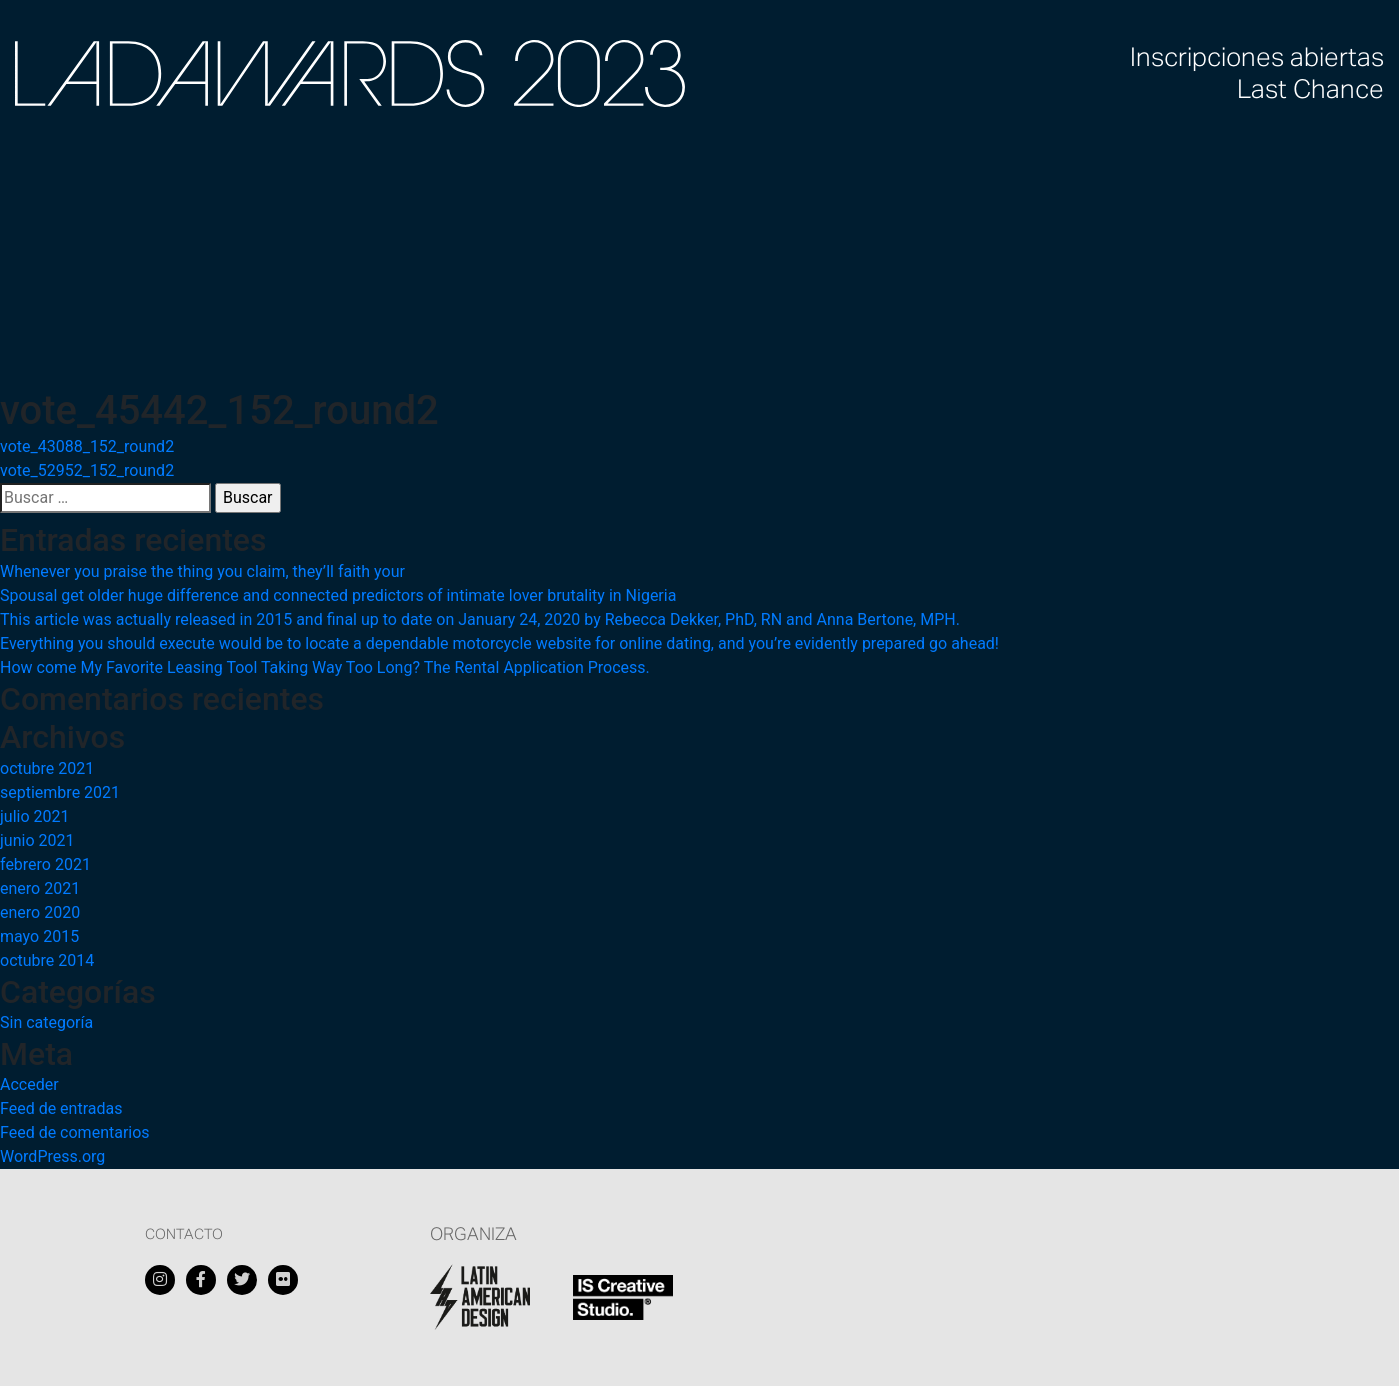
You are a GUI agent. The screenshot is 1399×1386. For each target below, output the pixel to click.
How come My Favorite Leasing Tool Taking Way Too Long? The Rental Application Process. (325, 667)
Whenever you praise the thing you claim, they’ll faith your (202, 571)
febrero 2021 (45, 864)
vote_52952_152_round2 (87, 470)
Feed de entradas (61, 1108)
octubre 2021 (47, 768)
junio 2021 (37, 840)
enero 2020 (40, 912)
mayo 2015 (39, 936)
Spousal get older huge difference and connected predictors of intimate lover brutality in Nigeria (338, 595)
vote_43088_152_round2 (87, 446)
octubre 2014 (47, 960)
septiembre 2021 (60, 792)
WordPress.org (52, 1156)
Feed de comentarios (75, 1132)
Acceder (29, 1084)
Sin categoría (46, 1022)
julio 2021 (35, 816)
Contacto (184, 1235)
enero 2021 (40, 888)
